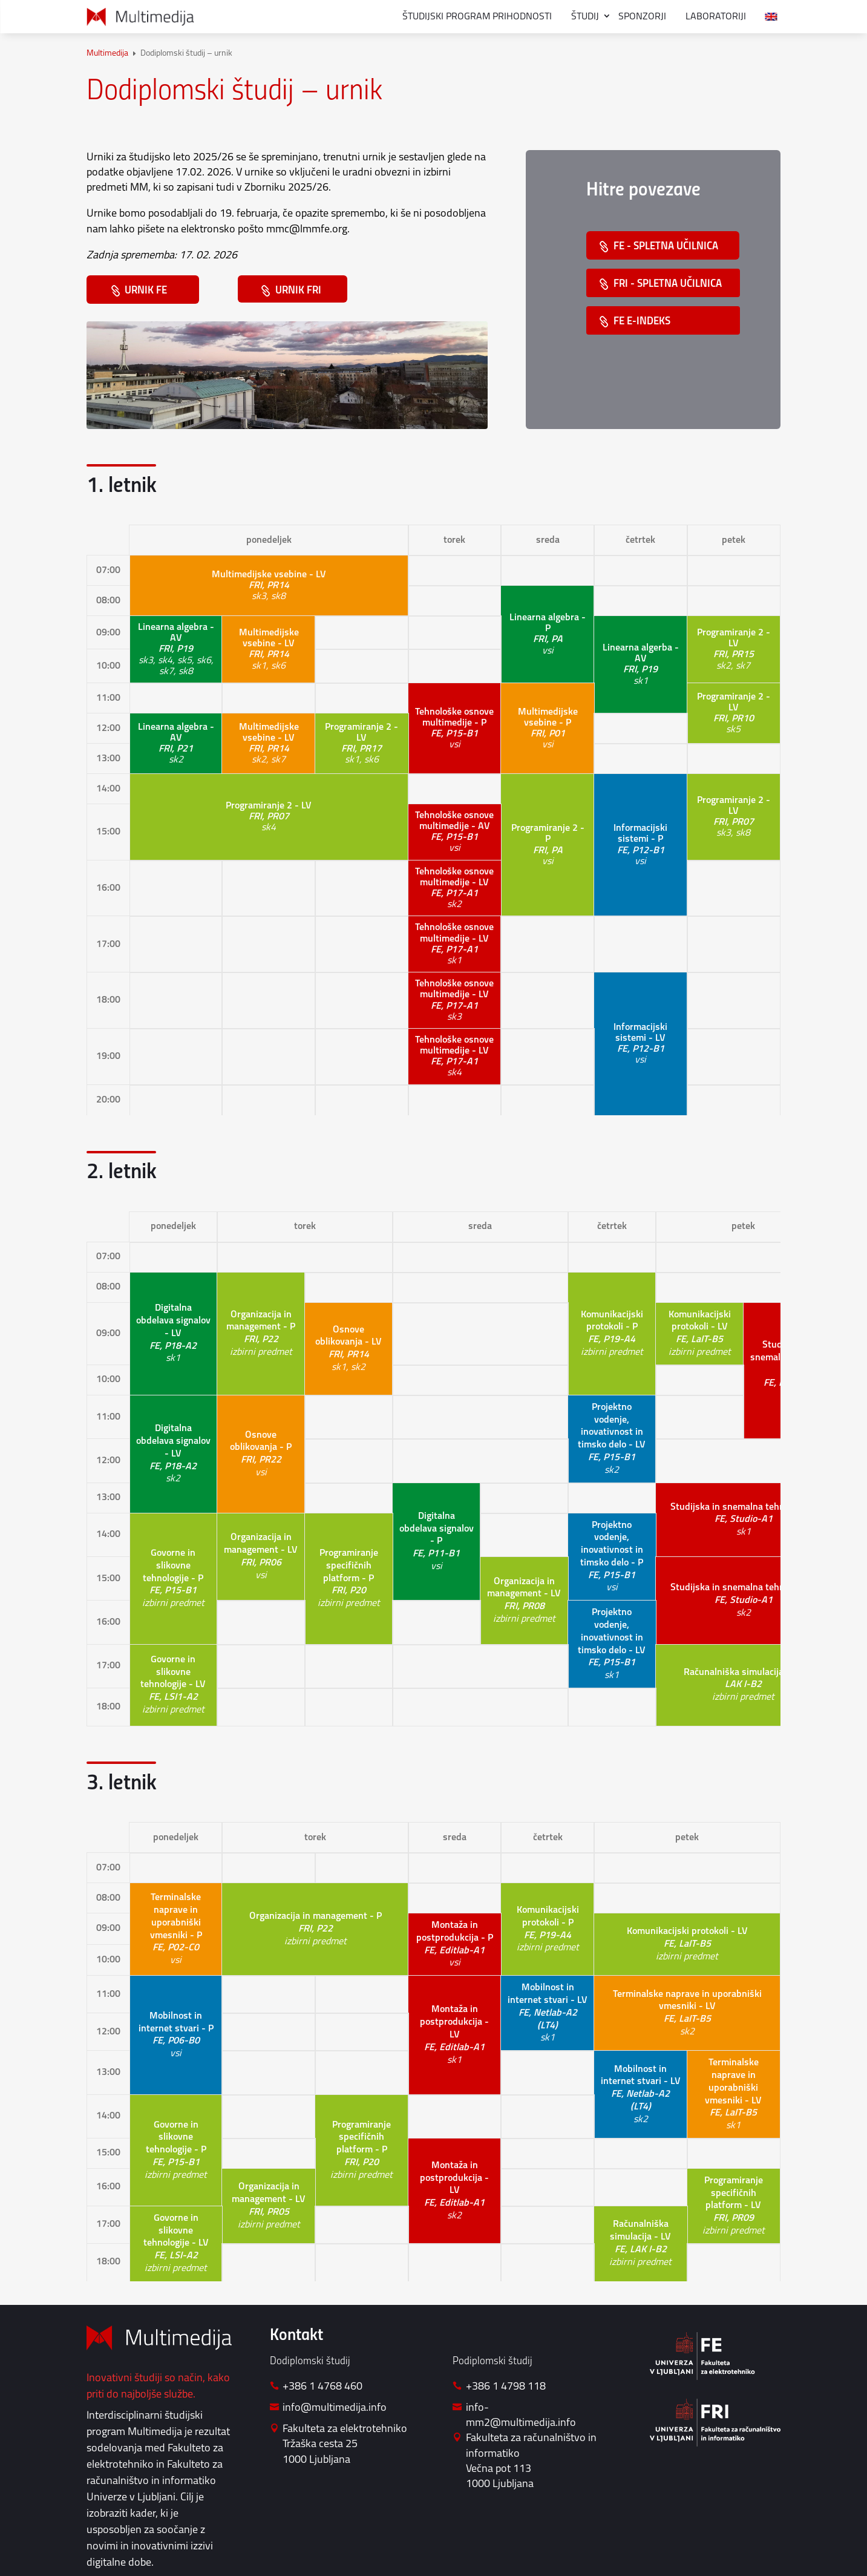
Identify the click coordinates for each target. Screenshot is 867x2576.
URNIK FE (150, 291)
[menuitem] (771, 16)
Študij (585, 17)
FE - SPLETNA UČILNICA (666, 246)
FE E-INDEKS (643, 323)
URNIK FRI (302, 291)
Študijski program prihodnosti (477, 17)
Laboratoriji (715, 17)
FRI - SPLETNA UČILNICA (668, 284)
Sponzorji (642, 17)
